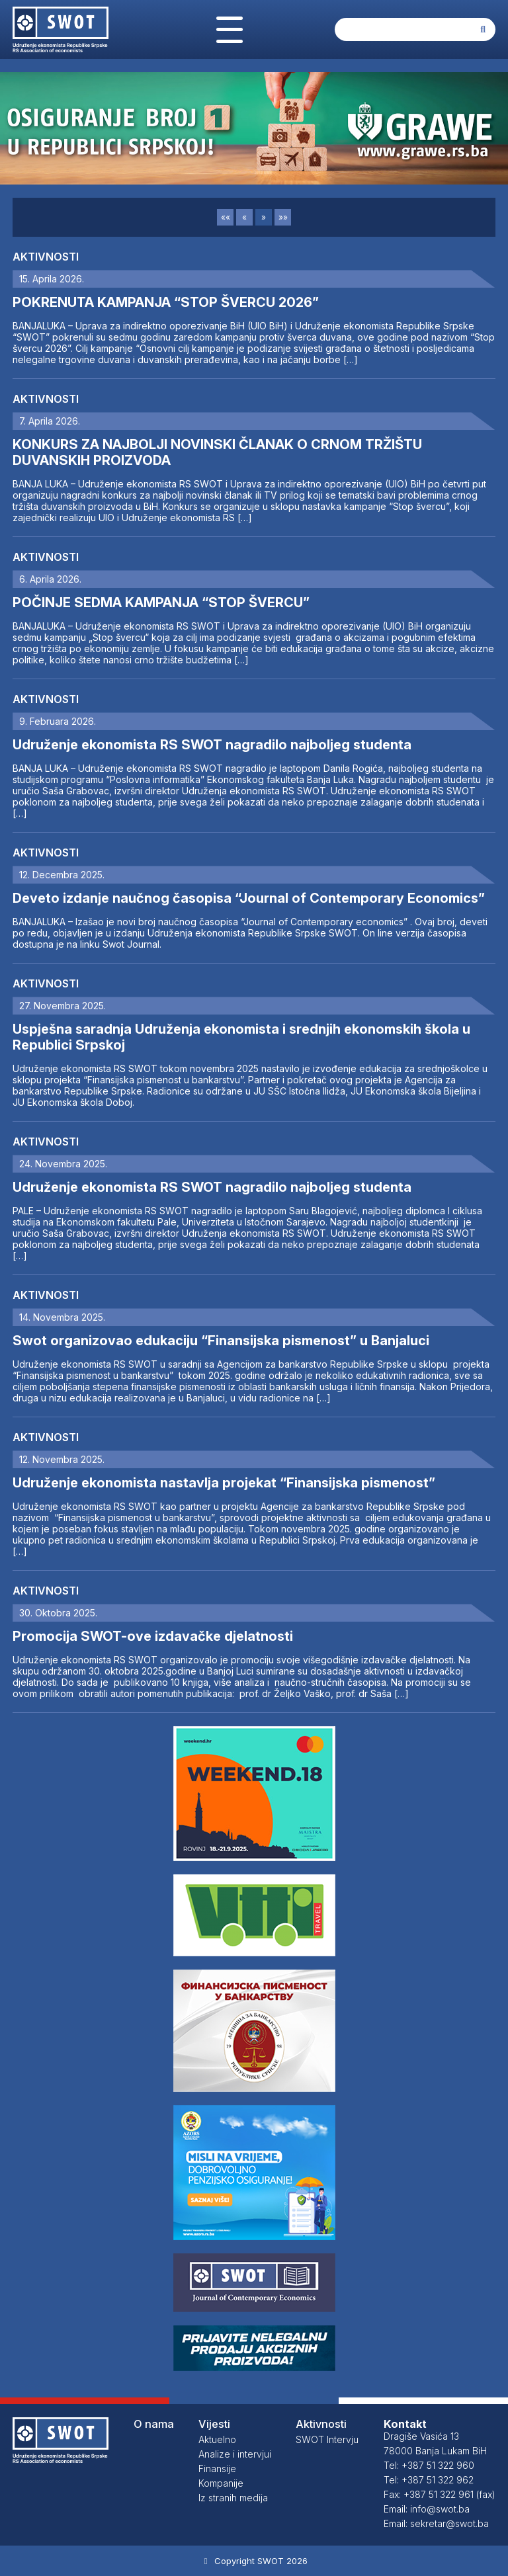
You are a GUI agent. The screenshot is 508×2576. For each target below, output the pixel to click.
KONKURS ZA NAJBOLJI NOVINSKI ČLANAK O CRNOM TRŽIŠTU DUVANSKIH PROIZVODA (217, 452)
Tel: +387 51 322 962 (429, 2479)
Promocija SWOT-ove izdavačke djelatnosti (153, 1636)
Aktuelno (217, 2439)
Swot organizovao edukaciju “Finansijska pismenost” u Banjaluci (221, 1341)
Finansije (217, 2468)
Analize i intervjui (234, 2454)
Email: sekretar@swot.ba (436, 2523)
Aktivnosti (46, 256)
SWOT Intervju (327, 2439)
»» (283, 217)
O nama (154, 2424)
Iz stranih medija (233, 2497)
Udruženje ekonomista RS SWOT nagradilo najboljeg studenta (212, 745)
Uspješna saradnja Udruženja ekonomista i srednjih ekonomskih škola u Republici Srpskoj (241, 1037)
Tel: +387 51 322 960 (429, 2465)
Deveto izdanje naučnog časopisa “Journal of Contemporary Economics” (249, 898)
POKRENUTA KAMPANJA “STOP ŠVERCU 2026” (166, 302)
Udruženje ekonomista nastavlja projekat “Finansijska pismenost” (224, 1483)
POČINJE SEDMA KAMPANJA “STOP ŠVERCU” (161, 602)
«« (225, 217)
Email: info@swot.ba (427, 2508)
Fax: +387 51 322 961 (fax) (439, 2494)
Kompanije (220, 2483)
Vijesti (214, 2424)
